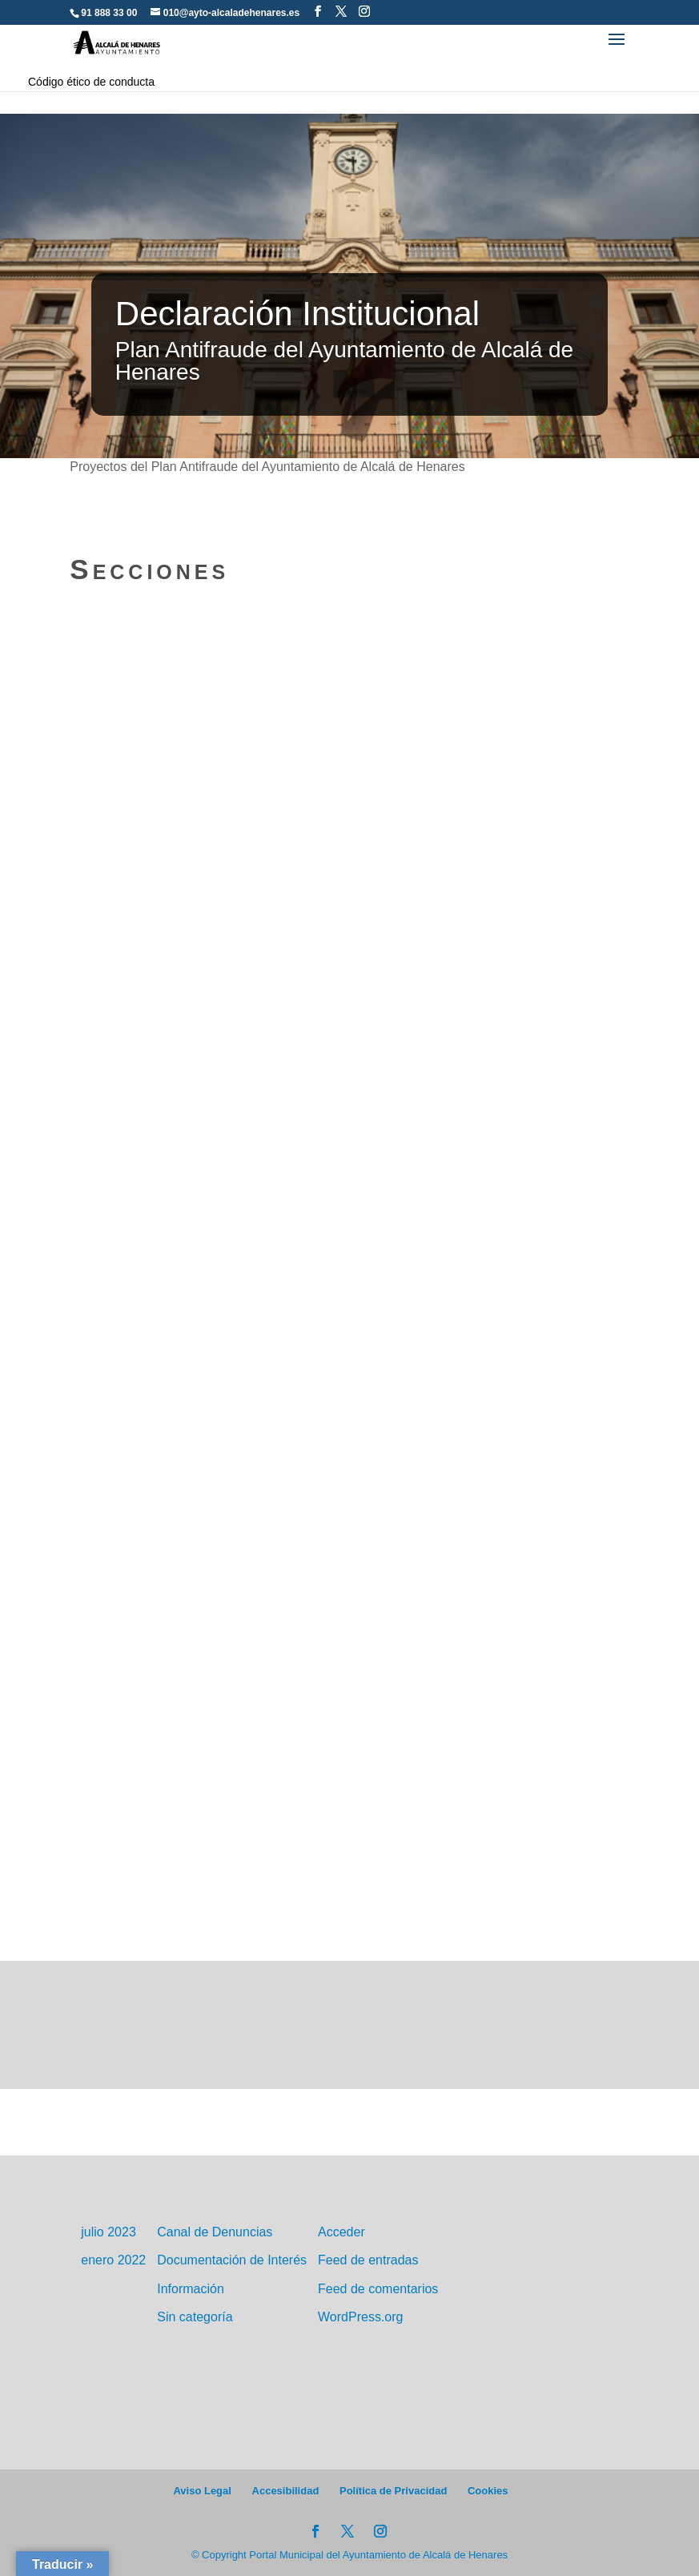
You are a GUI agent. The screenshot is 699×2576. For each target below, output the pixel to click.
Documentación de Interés (232, 2260)
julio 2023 (108, 2232)
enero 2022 (113, 2260)
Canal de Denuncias (214, 2232)
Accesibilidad (285, 2491)
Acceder (341, 2232)
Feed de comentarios (378, 2289)
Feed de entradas (368, 2260)
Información (190, 2289)
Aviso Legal (202, 2491)
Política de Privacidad (393, 2491)
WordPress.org (360, 2317)
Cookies (488, 2491)
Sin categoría (194, 2317)
